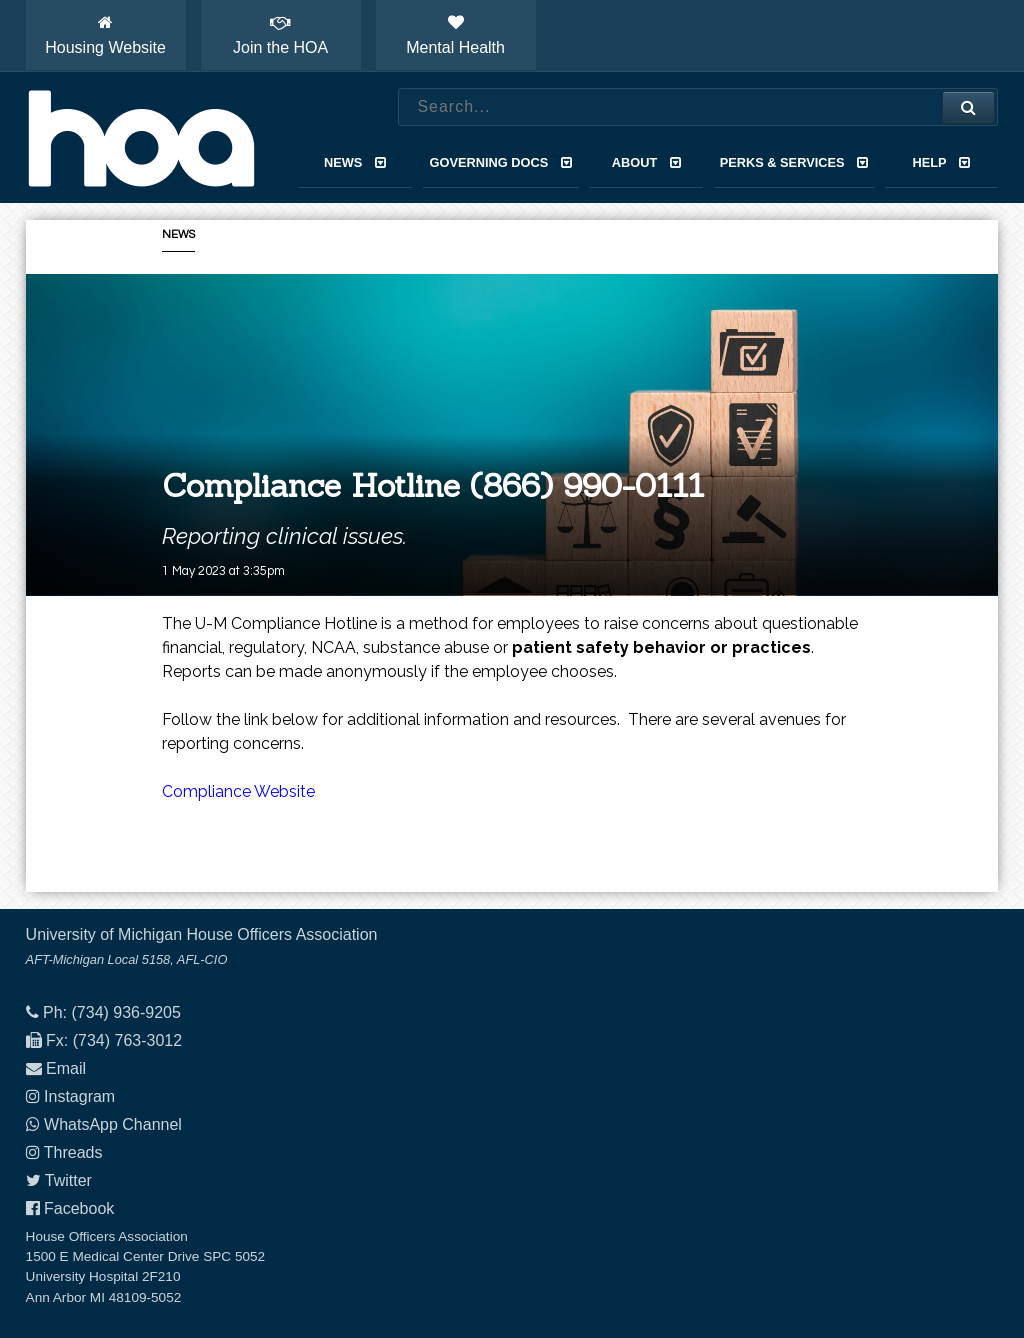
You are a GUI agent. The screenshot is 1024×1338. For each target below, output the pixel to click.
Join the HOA (280, 35)
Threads (73, 1152)
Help (942, 162)
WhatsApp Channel (113, 1124)
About (646, 162)
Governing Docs (501, 162)
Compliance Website (238, 791)
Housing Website (105, 35)
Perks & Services (794, 162)
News (355, 162)
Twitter (68, 1180)
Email (66, 1068)
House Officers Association (141, 138)
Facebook (79, 1208)
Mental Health (455, 35)
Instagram (79, 1096)
